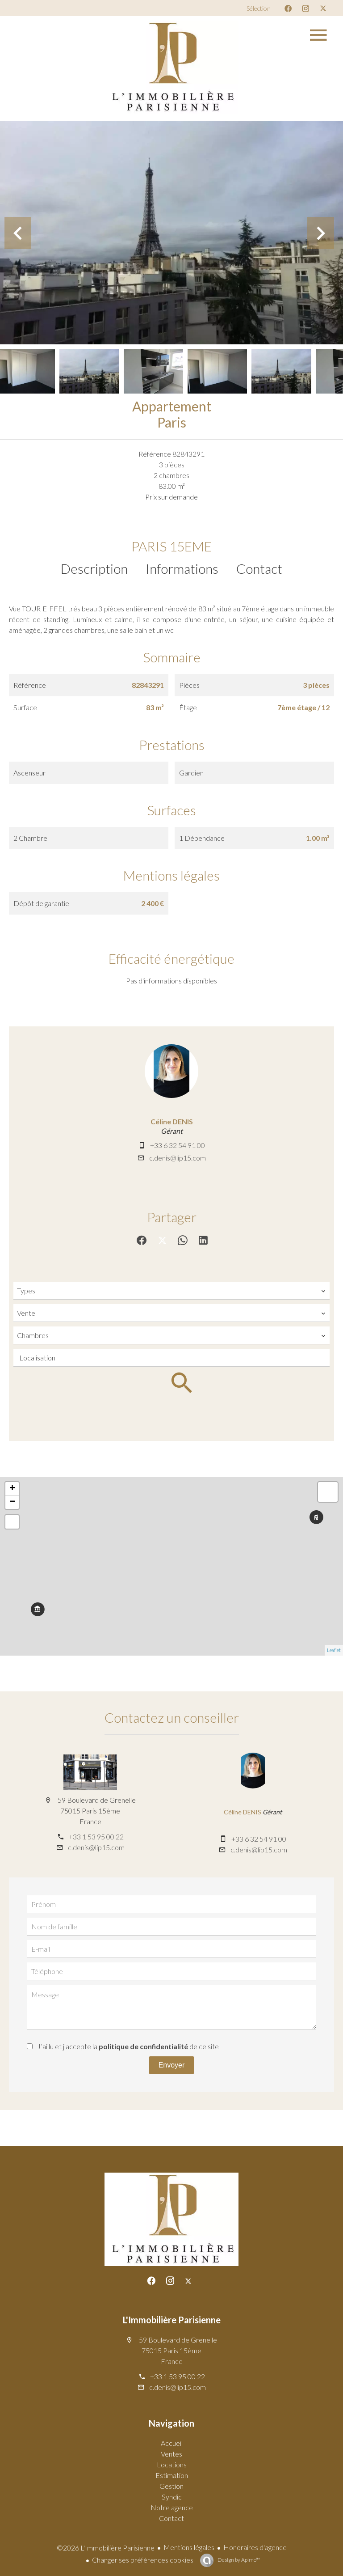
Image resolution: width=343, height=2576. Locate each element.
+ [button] (12, 1489)
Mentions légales (188, 2547)
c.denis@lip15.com (177, 1157)
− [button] (12, 1502)
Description (94, 568)
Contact (259, 568)
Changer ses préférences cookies (142, 2559)
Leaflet (334, 1650)
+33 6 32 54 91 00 (177, 1145)
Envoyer (172, 2065)
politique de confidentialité (143, 2046)
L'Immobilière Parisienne (172, 2319)
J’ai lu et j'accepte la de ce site (128, 2046)
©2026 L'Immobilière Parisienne (106, 2547)
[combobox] (171, 1291)
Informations (182, 568)
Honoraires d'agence (255, 2547)
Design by (238, 2559)
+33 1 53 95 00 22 (96, 1836)
